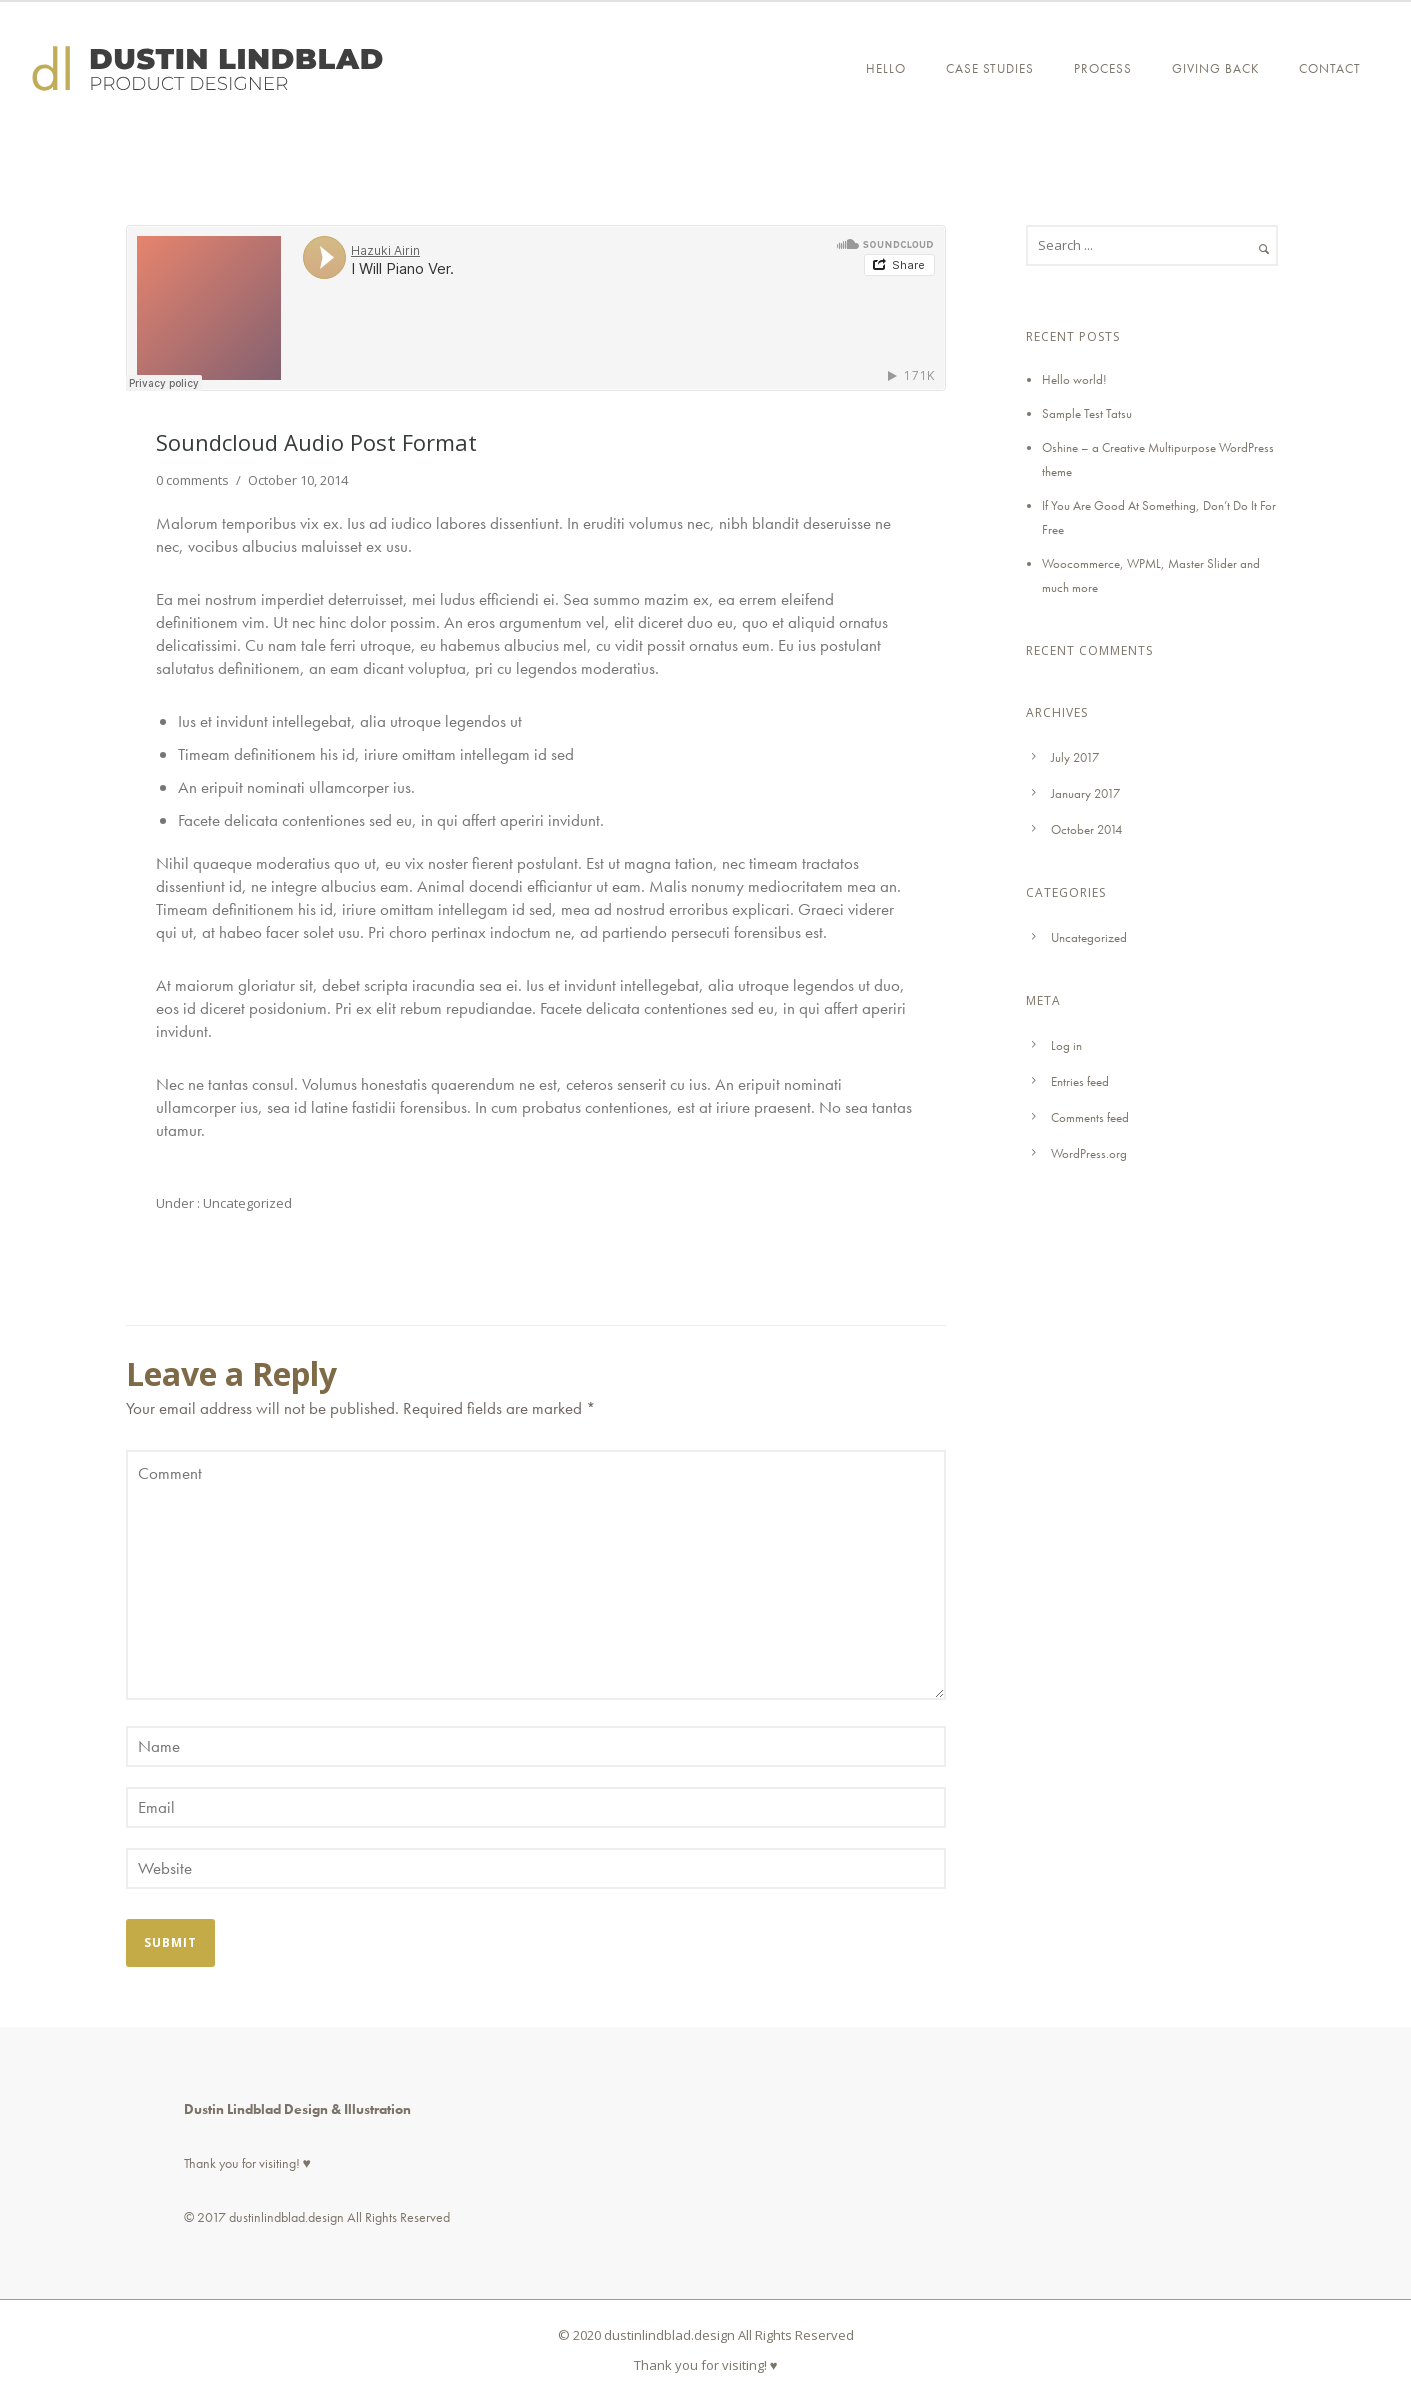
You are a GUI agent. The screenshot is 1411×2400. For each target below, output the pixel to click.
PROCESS (1103, 68)
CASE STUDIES (990, 68)
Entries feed (1080, 1081)
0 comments (192, 480)
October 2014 (1086, 829)
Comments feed (1090, 1117)
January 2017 (1085, 793)
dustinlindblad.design (286, 2217)
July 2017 (1075, 757)
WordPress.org (1089, 1153)
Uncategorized (246, 1203)
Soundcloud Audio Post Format (316, 442)
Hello (886, 68)
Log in (1066, 1045)
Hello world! (1074, 379)
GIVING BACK (1215, 68)
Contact (1330, 68)
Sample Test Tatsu (1087, 413)
